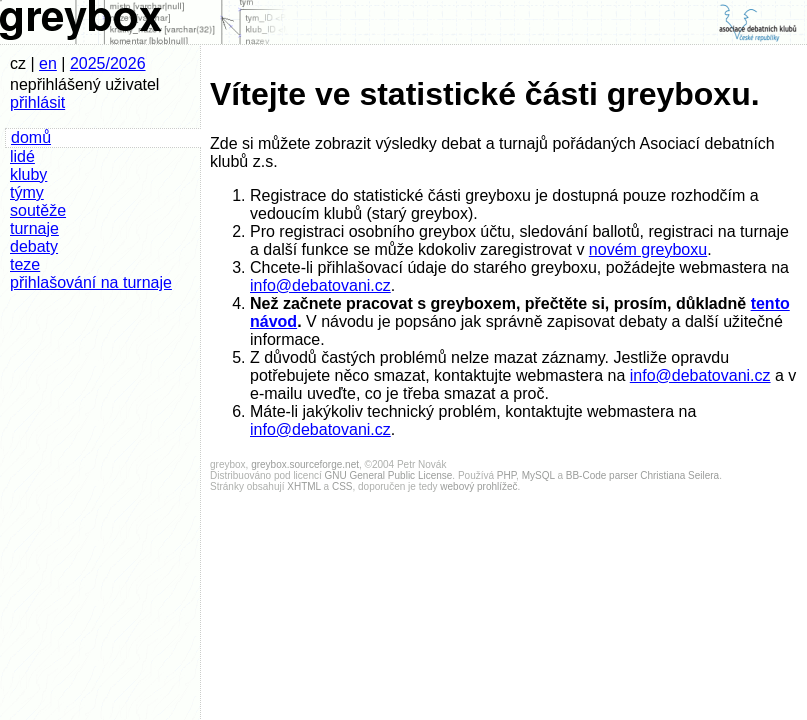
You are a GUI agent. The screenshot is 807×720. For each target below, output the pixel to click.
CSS (342, 486)
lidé (22, 156)
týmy (27, 192)
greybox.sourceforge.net (305, 464)
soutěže (38, 210)
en (48, 63)
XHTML (304, 486)
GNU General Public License (389, 475)
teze (25, 264)
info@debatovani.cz (320, 285)
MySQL (538, 475)
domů (31, 137)
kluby (28, 174)
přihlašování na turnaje (91, 282)
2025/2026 (108, 63)
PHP (506, 475)
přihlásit (37, 102)
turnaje (34, 228)
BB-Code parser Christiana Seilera (642, 475)
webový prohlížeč (478, 486)
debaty (34, 246)
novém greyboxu (648, 249)
